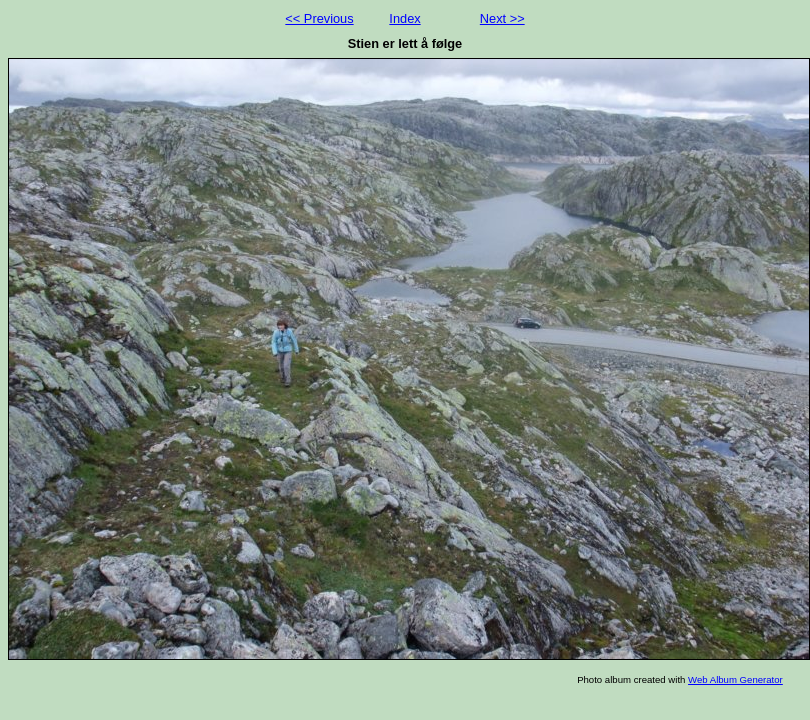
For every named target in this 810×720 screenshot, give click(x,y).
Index (404, 18)
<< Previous (319, 18)
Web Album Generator (735, 679)
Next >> (502, 18)
